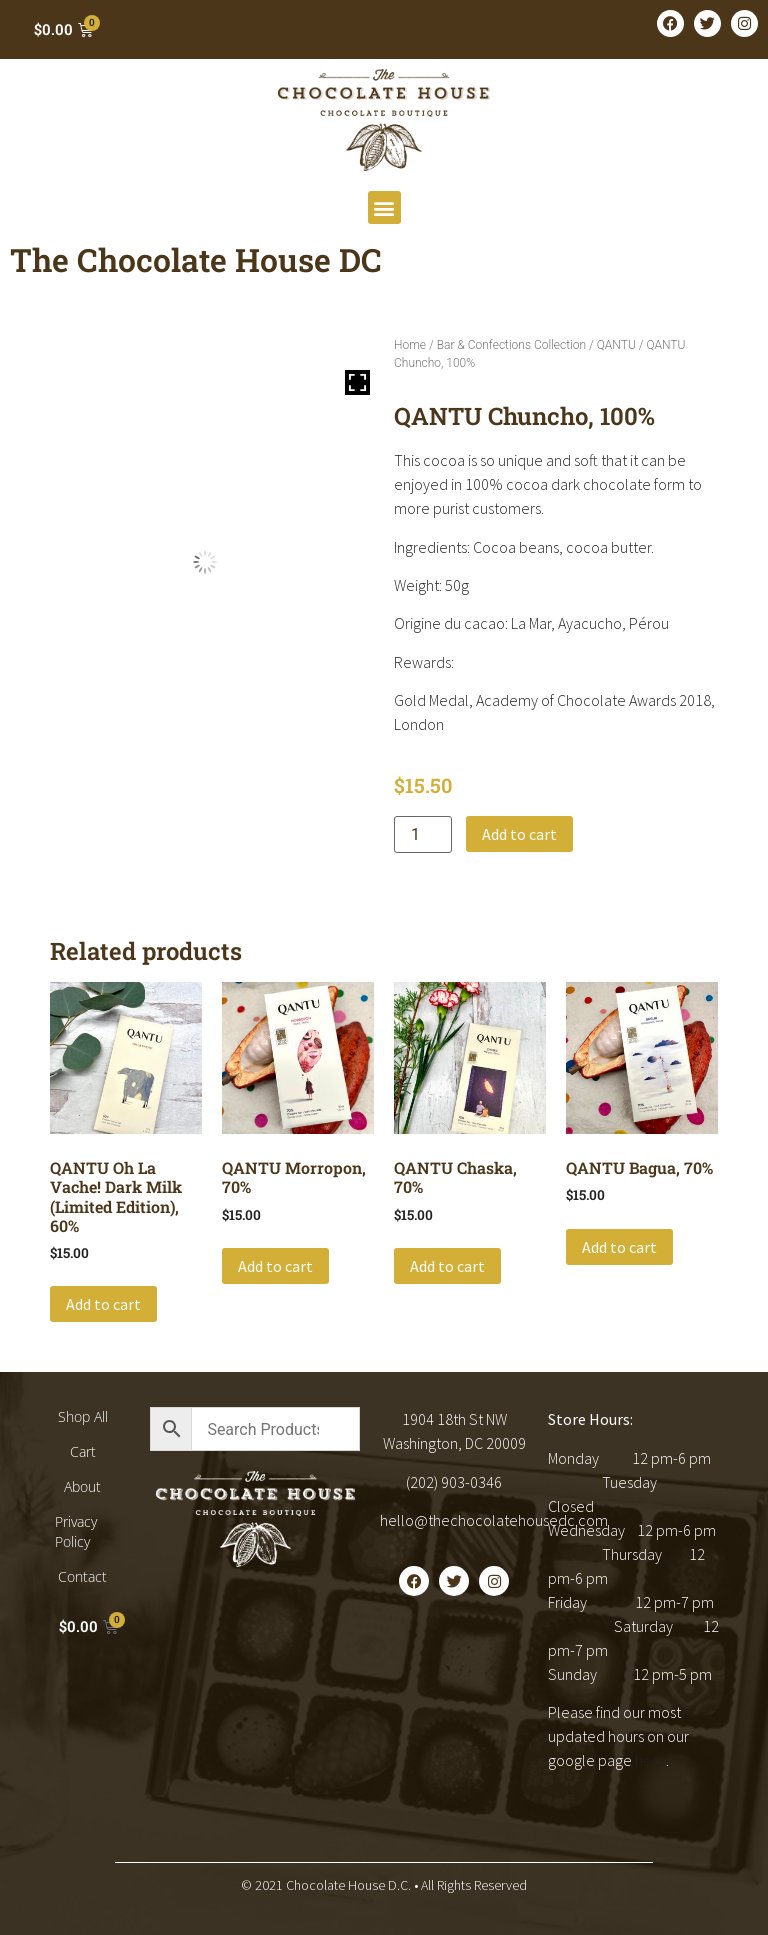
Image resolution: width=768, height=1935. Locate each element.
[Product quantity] (423, 834)
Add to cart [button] (103, 1304)
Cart (83, 1451)
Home (410, 345)
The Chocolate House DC (196, 259)
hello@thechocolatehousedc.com (494, 1520)
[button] (384, 207)
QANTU (616, 345)
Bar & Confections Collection (511, 345)
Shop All (83, 1416)
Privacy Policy (76, 1531)
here (650, 1760)
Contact (82, 1576)
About (82, 1486)
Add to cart (519, 834)
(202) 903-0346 (454, 1482)
